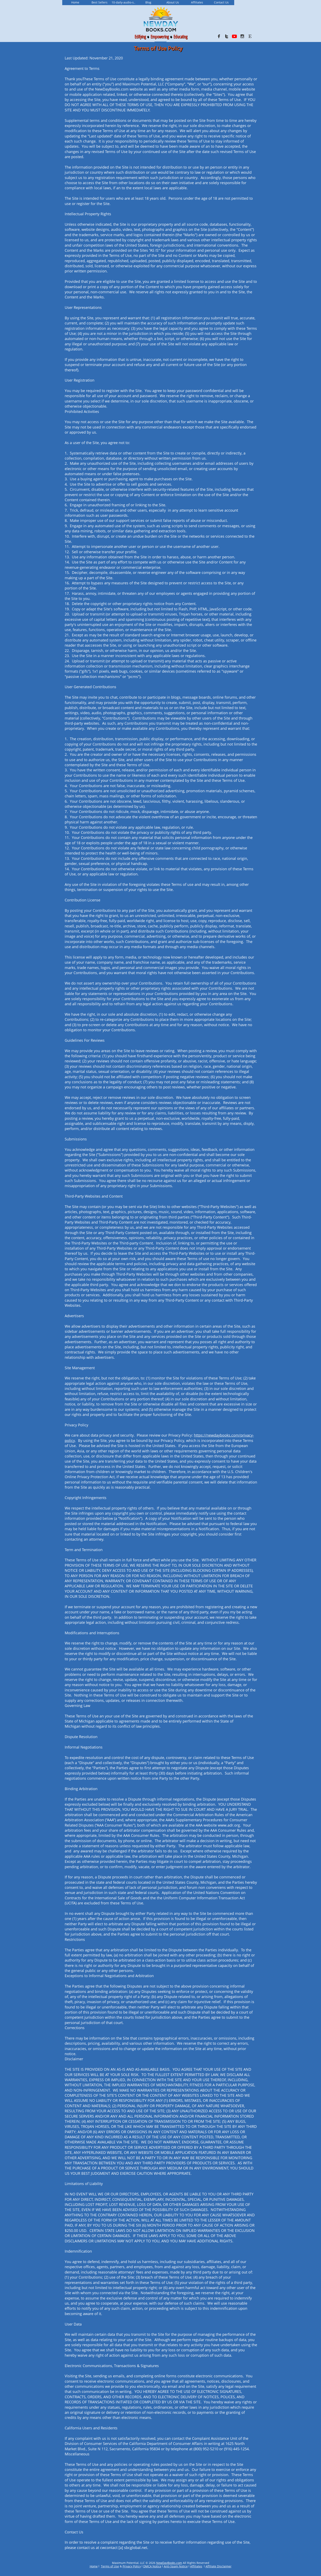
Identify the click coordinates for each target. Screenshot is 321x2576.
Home (94, 2566)
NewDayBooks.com (169, 2563)
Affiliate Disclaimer (219, 2566)
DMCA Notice (152, 2566)
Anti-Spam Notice (176, 2566)
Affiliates (196, 2566)
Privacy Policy (132, 2566)
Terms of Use (110, 2566)
